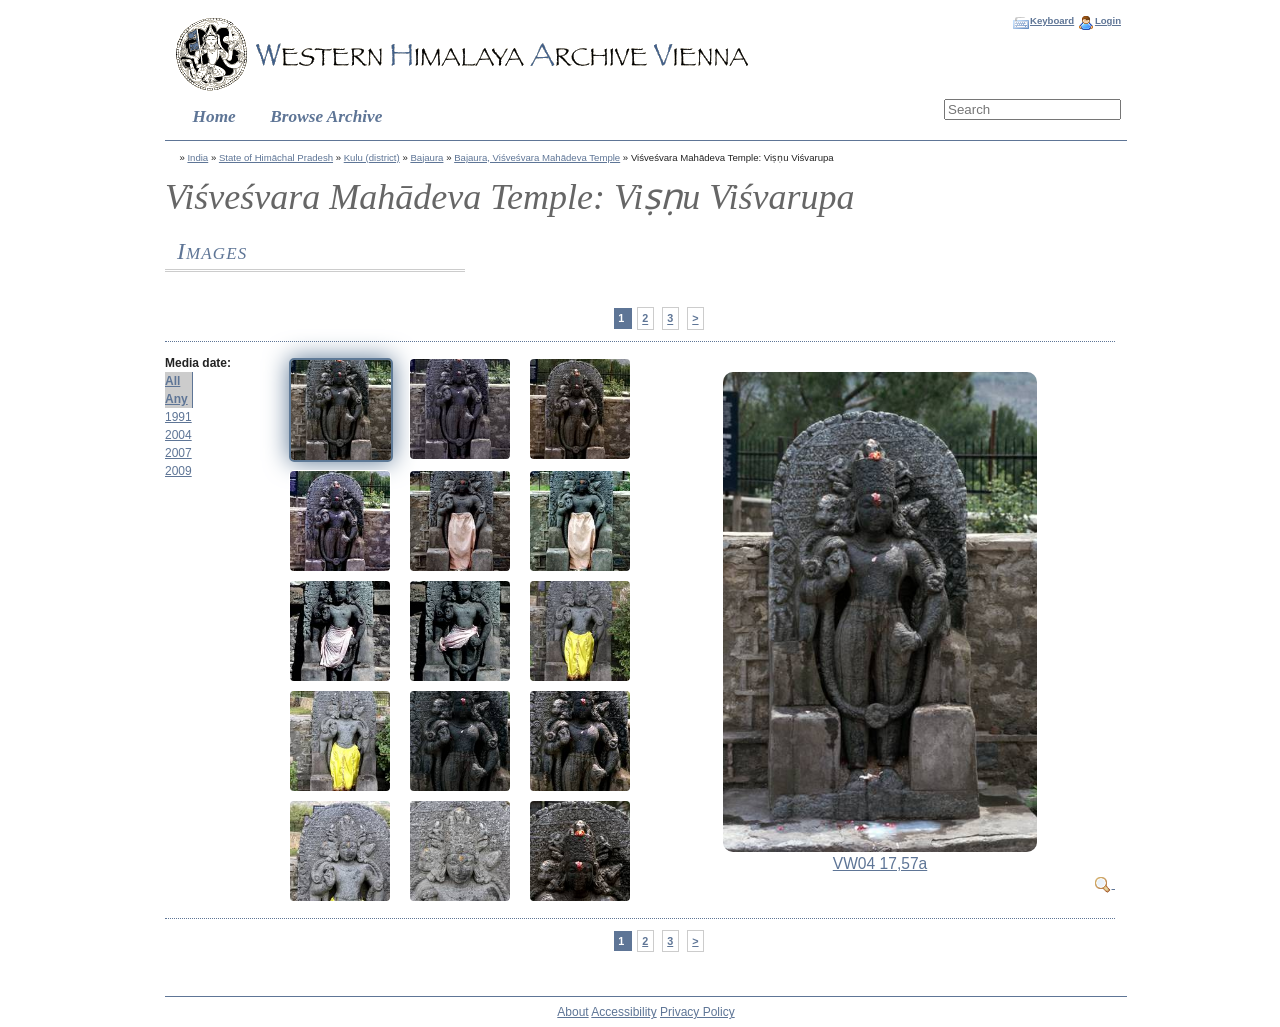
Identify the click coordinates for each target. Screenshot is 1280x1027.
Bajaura (426, 157)
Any (176, 399)
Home (214, 116)
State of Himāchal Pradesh (276, 157)
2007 (178, 453)
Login (1108, 20)
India (197, 157)
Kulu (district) (372, 157)
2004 (178, 435)
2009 (178, 471)
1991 (178, 417)
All (172, 381)
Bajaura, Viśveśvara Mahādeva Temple (537, 157)
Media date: (198, 363)
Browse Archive (326, 116)
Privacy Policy (697, 1012)
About (572, 1012)
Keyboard (1052, 20)
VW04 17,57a (880, 863)
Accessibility (623, 1012)
